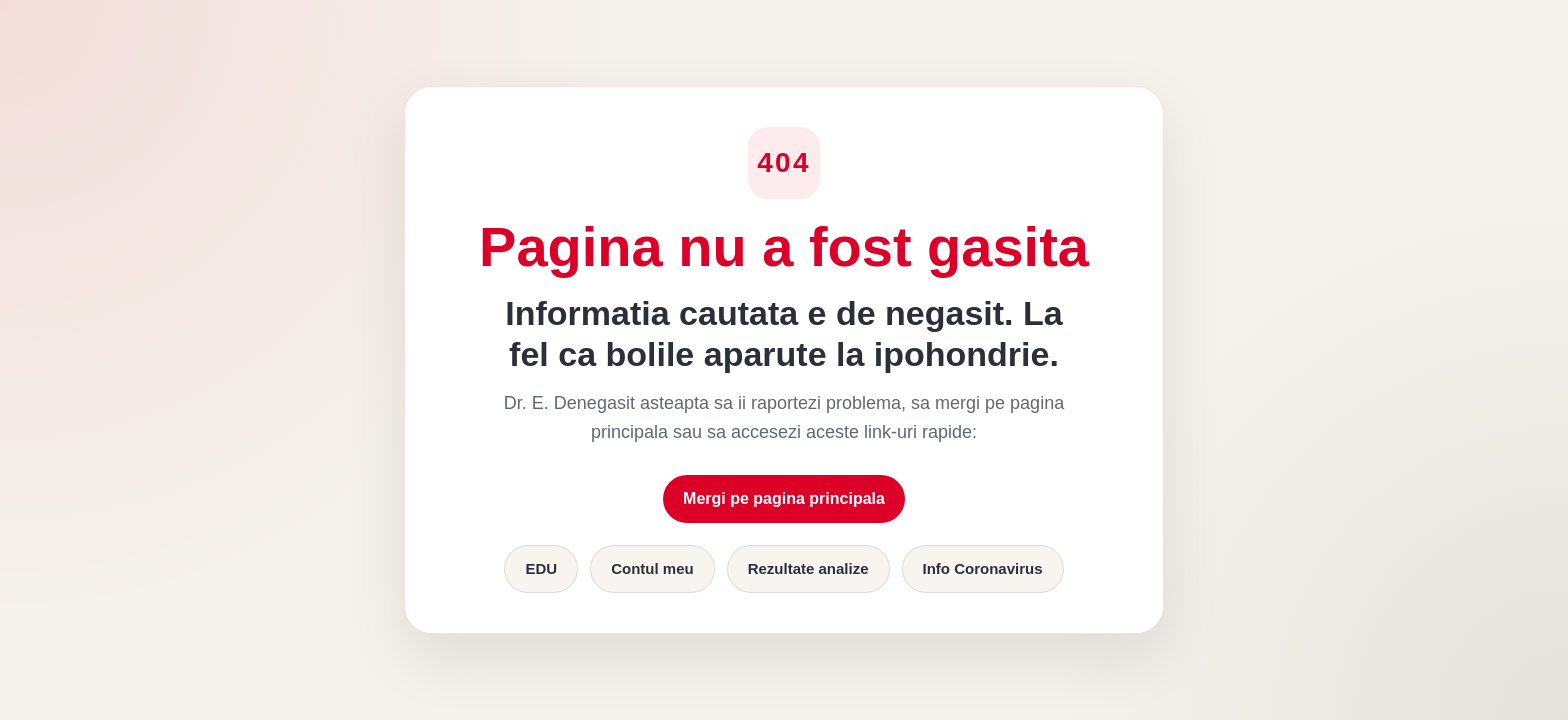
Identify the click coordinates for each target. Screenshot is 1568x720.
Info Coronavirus (983, 568)
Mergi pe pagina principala (784, 498)
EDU (541, 568)
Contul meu (652, 568)
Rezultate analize (808, 568)
